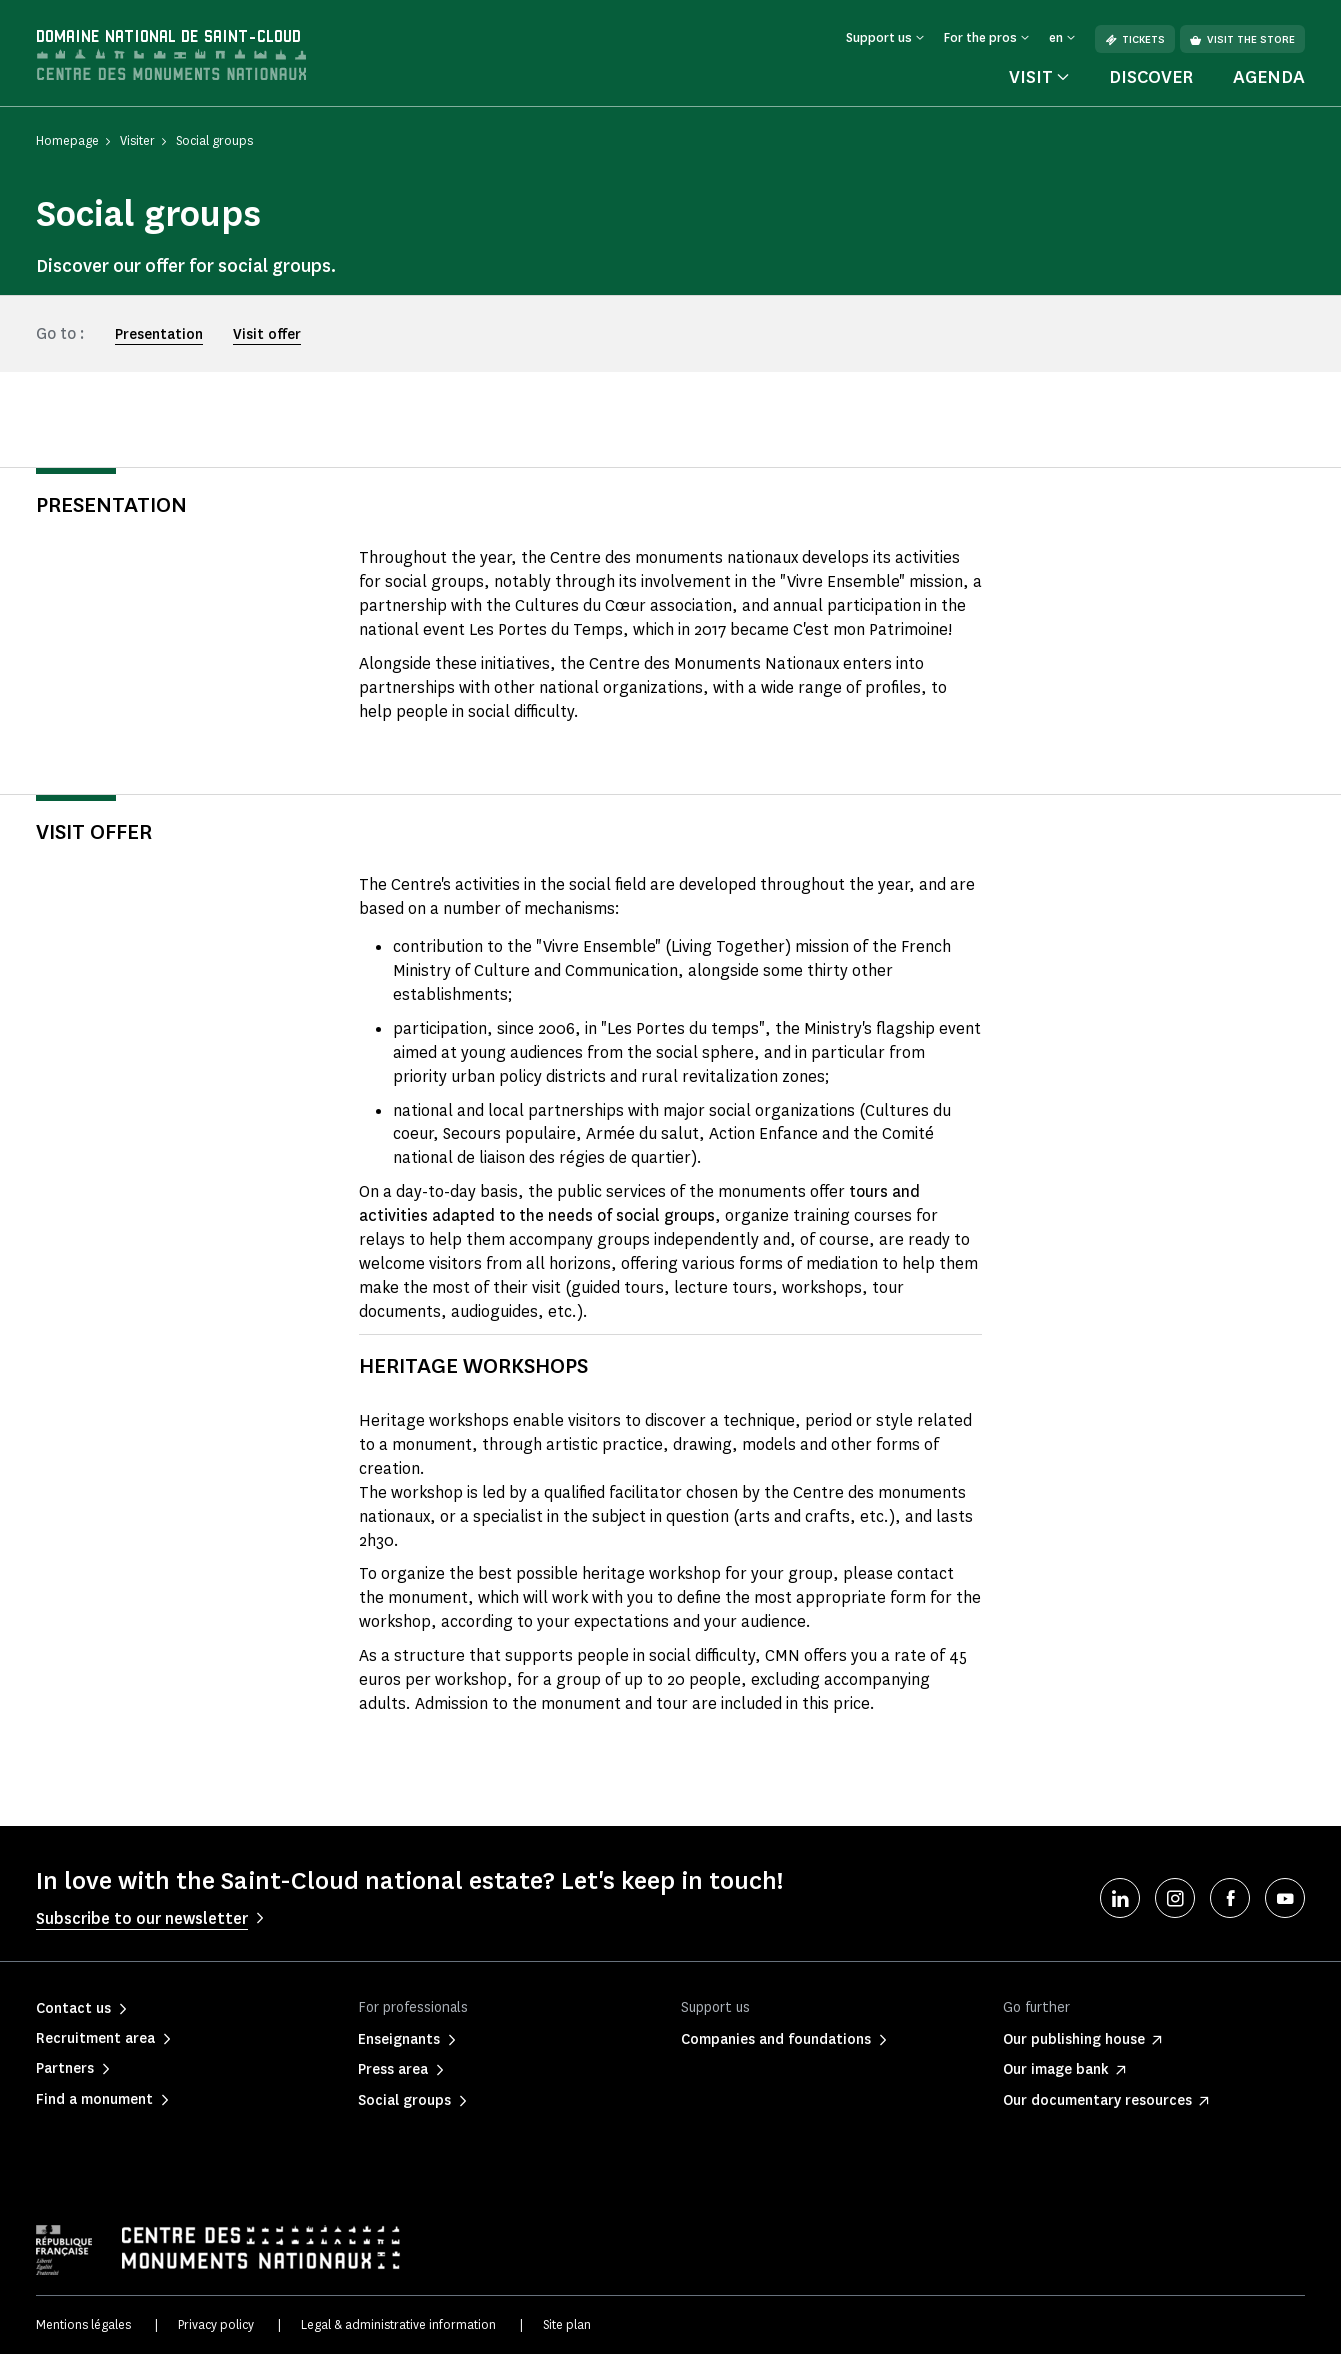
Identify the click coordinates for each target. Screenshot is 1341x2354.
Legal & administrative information (398, 2324)
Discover (1151, 77)
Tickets (1135, 39)
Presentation (159, 334)
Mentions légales (83, 2324)
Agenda (1269, 77)
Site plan (567, 2324)
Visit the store (1242, 39)
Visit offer (267, 334)
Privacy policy (216, 2324)
